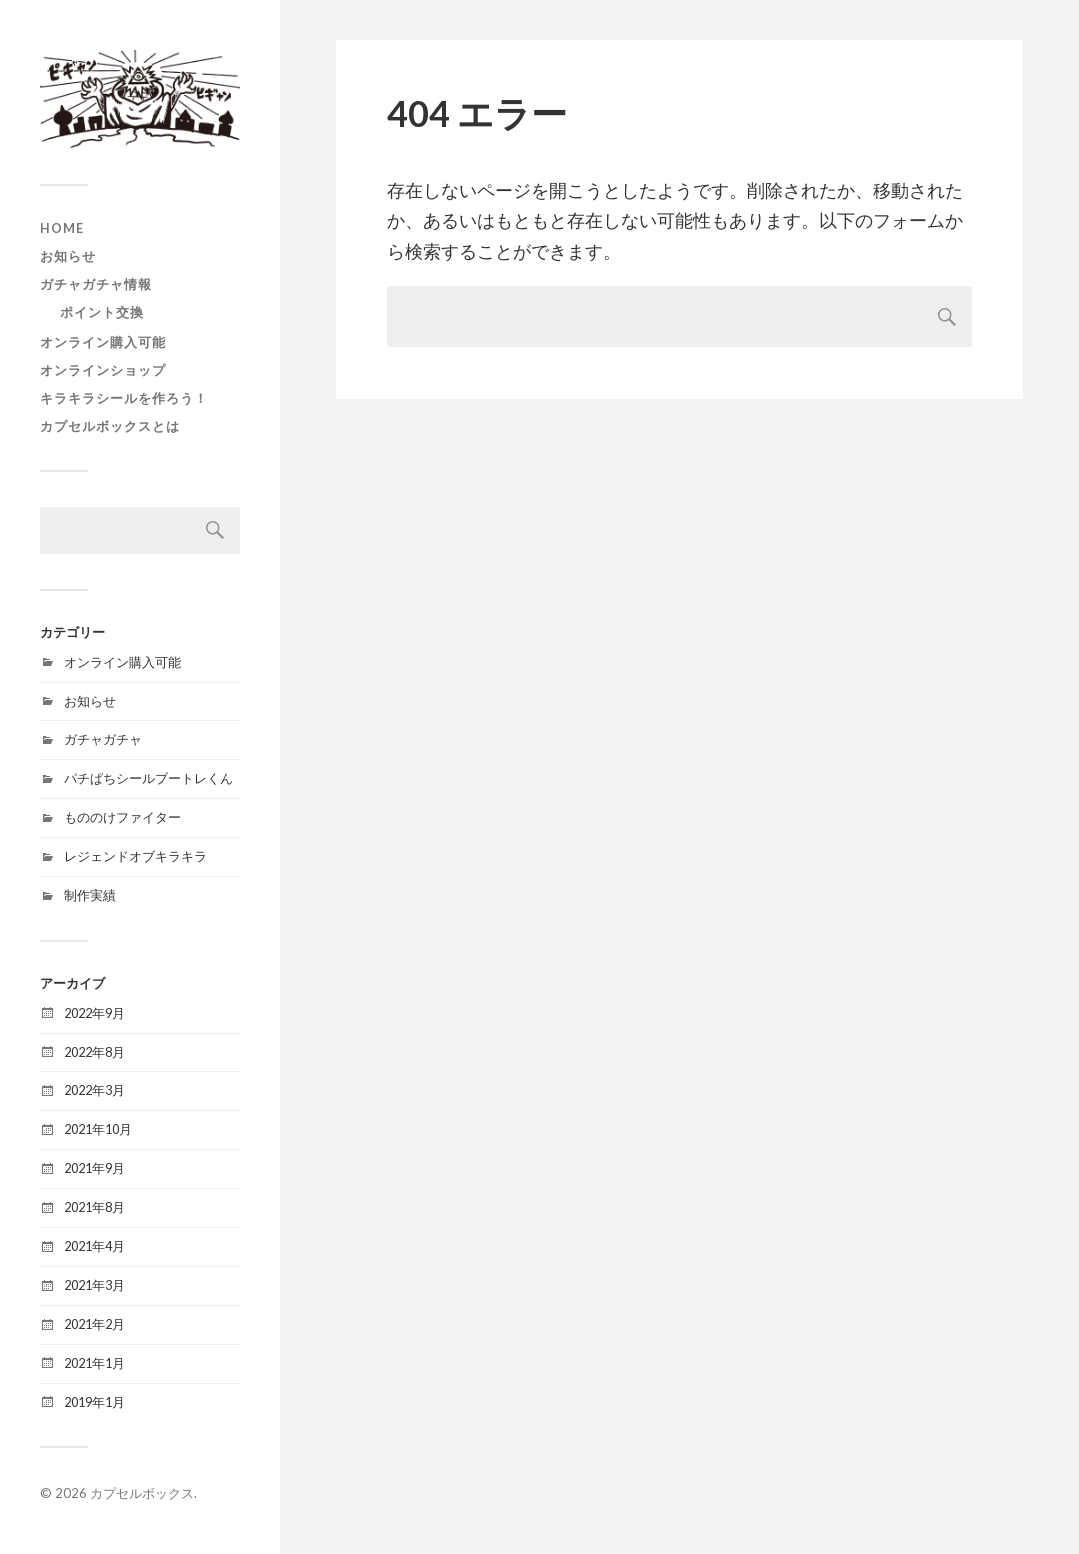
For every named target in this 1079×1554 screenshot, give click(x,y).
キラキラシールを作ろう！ (124, 398)
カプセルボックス (142, 1493)
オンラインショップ (103, 370)
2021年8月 (94, 1207)
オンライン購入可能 (103, 342)
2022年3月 (94, 1090)
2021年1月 (94, 1363)
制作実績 (90, 895)
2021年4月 (94, 1246)
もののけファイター (122, 817)
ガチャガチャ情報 (96, 284)
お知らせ (68, 256)
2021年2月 (94, 1324)
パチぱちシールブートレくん (148, 778)
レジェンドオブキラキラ (135, 856)
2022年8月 (94, 1052)
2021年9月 (94, 1168)
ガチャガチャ (103, 739)
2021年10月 (98, 1129)
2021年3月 (94, 1285)
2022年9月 (94, 1013)
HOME (62, 228)
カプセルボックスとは (110, 426)
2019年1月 (94, 1402)
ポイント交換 (102, 312)
